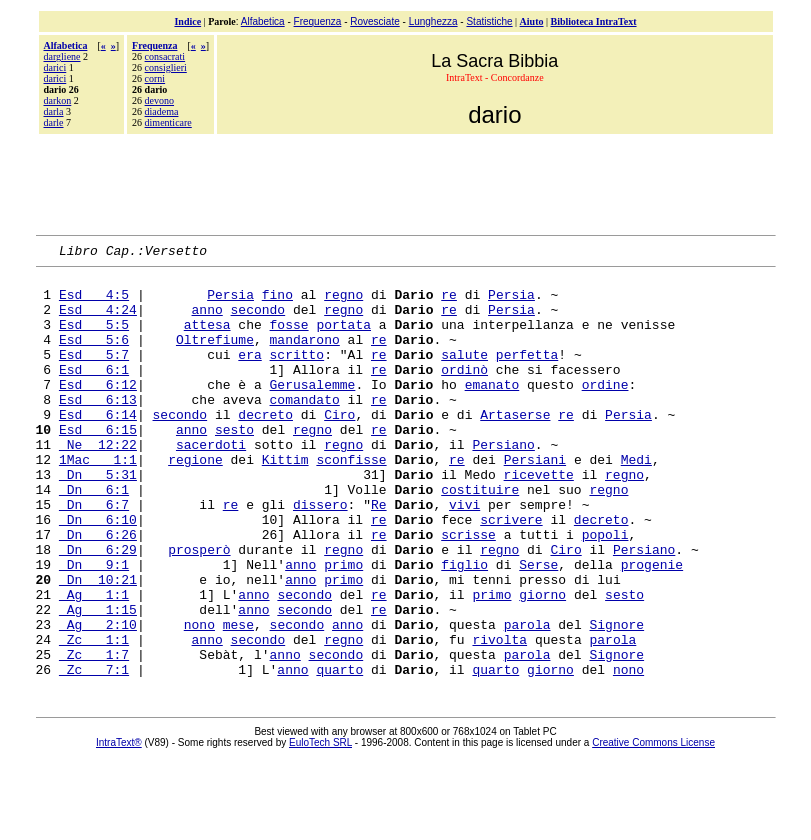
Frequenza (318, 21)
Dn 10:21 (98, 645)
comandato (305, 429)
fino (277, 303)
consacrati (165, 56)
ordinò (464, 393)
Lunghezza (433, 21)
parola (527, 699)
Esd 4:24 (98, 321)
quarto (339, 753)
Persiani (535, 501)
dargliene (62, 56)
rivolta (499, 717)
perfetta (527, 375)
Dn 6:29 (98, 609)
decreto (265, 447)
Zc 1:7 (94, 735)
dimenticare (168, 122)
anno (207, 321)
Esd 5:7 (94, 375)
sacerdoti (211, 483)
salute (464, 375)
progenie (652, 627)
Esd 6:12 (98, 411)
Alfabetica (263, 21)
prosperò (199, 609)
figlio (464, 627)
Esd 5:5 (94, 339)
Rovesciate (374, 21)
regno (343, 303)
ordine (605, 411)
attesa (207, 339)
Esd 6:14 (98, 447)
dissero (320, 555)
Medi (636, 501)
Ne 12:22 (98, 483)
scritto (297, 375)
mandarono (305, 357)
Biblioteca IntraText (594, 21)
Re (379, 555)
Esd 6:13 (98, 429)
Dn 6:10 (98, 573)
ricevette (539, 519)
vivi (464, 555)
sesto (234, 465)
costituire (480, 537)
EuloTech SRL (320, 826)
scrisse (468, 591)
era (249, 375)
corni (155, 78)
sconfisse (351, 501)
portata (343, 339)
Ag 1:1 (94, 663)
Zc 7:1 (94, 753)
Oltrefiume (215, 357)
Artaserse (515, 447)
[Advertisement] (406, 182)
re (449, 303)
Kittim (285, 501)
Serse (538, 627)
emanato (492, 411)
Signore (616, 699)
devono (159, 100)
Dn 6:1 (94, 537)
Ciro (339, 447)
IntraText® (119, 826)
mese (238, 699)
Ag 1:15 (98, 681)
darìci (55, 78)
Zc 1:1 (94, 717)
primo (343, 627)
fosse (289, 339)
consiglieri (166, 67)
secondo (258, 321)
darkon (58, 100)
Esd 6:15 (98, 465)
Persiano (503, 483)
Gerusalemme (313, 411)
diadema (162, 111)
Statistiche (489, 21)
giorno (542, 663)
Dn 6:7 (94, 555)
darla (54, 111)
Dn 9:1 (94, 627)
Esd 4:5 (94, 303)
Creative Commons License (653, 826)
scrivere (511, 573)
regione (195, 501)
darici (55, 67)
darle (54, 122)
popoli (605, 591)
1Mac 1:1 (98, 501)
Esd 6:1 (94, 393)
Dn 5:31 (98, 519)
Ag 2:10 (98, 699)
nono (199, 699)
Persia (230, 303)
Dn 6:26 (98, 591)
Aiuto (532, 21)
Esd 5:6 (94, 357)
